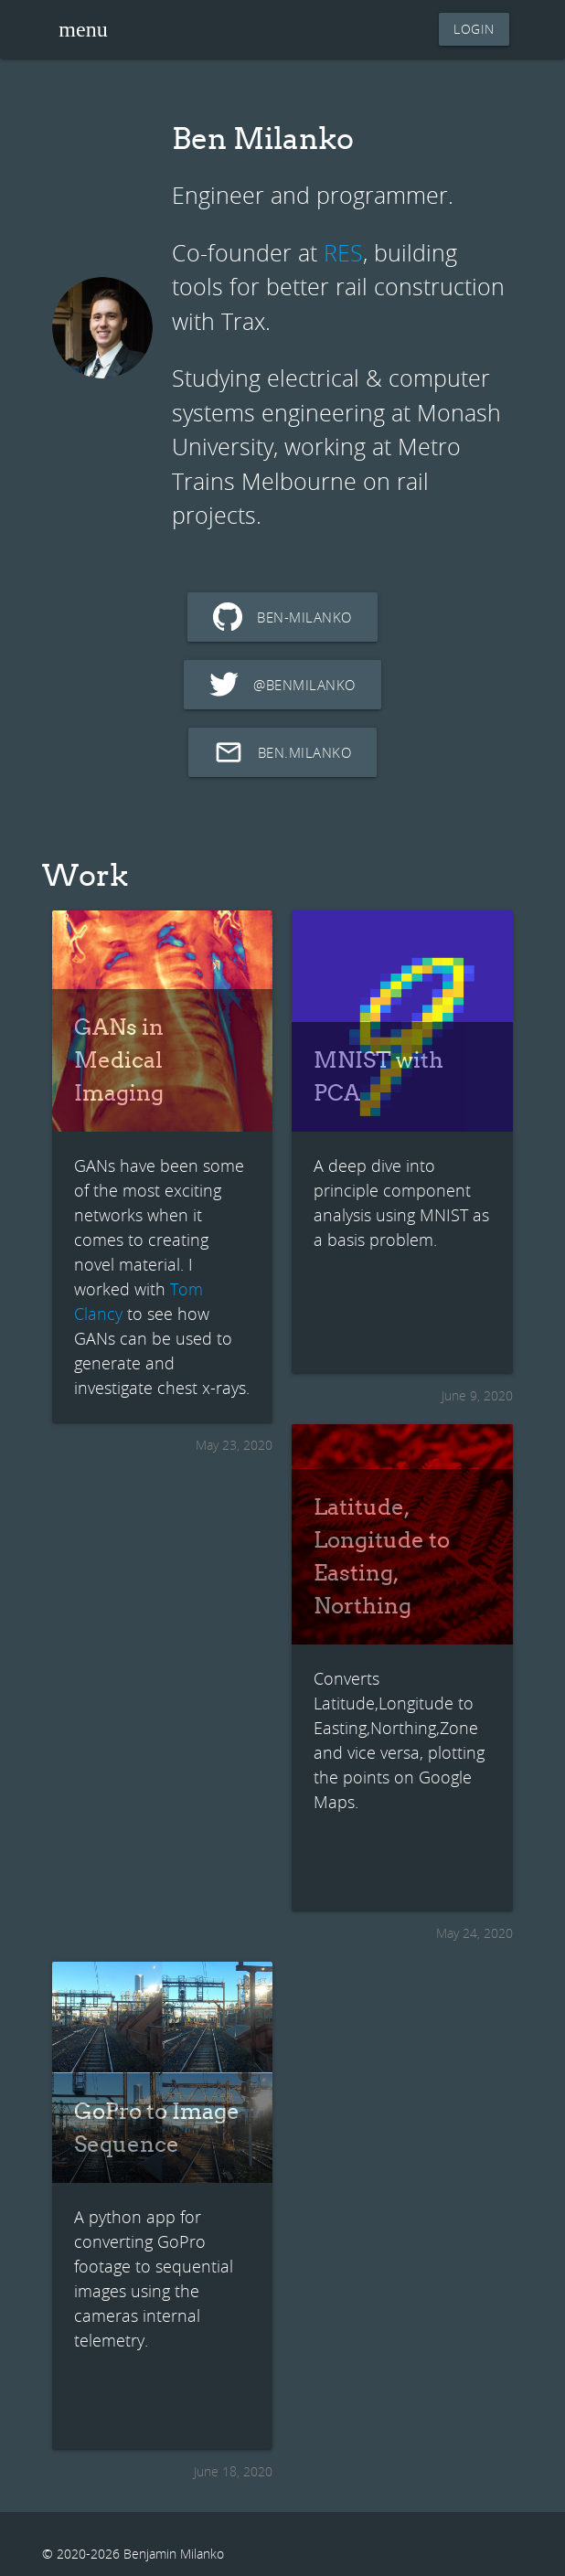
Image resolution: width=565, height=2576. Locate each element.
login (474, 28)
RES (343, 253)
